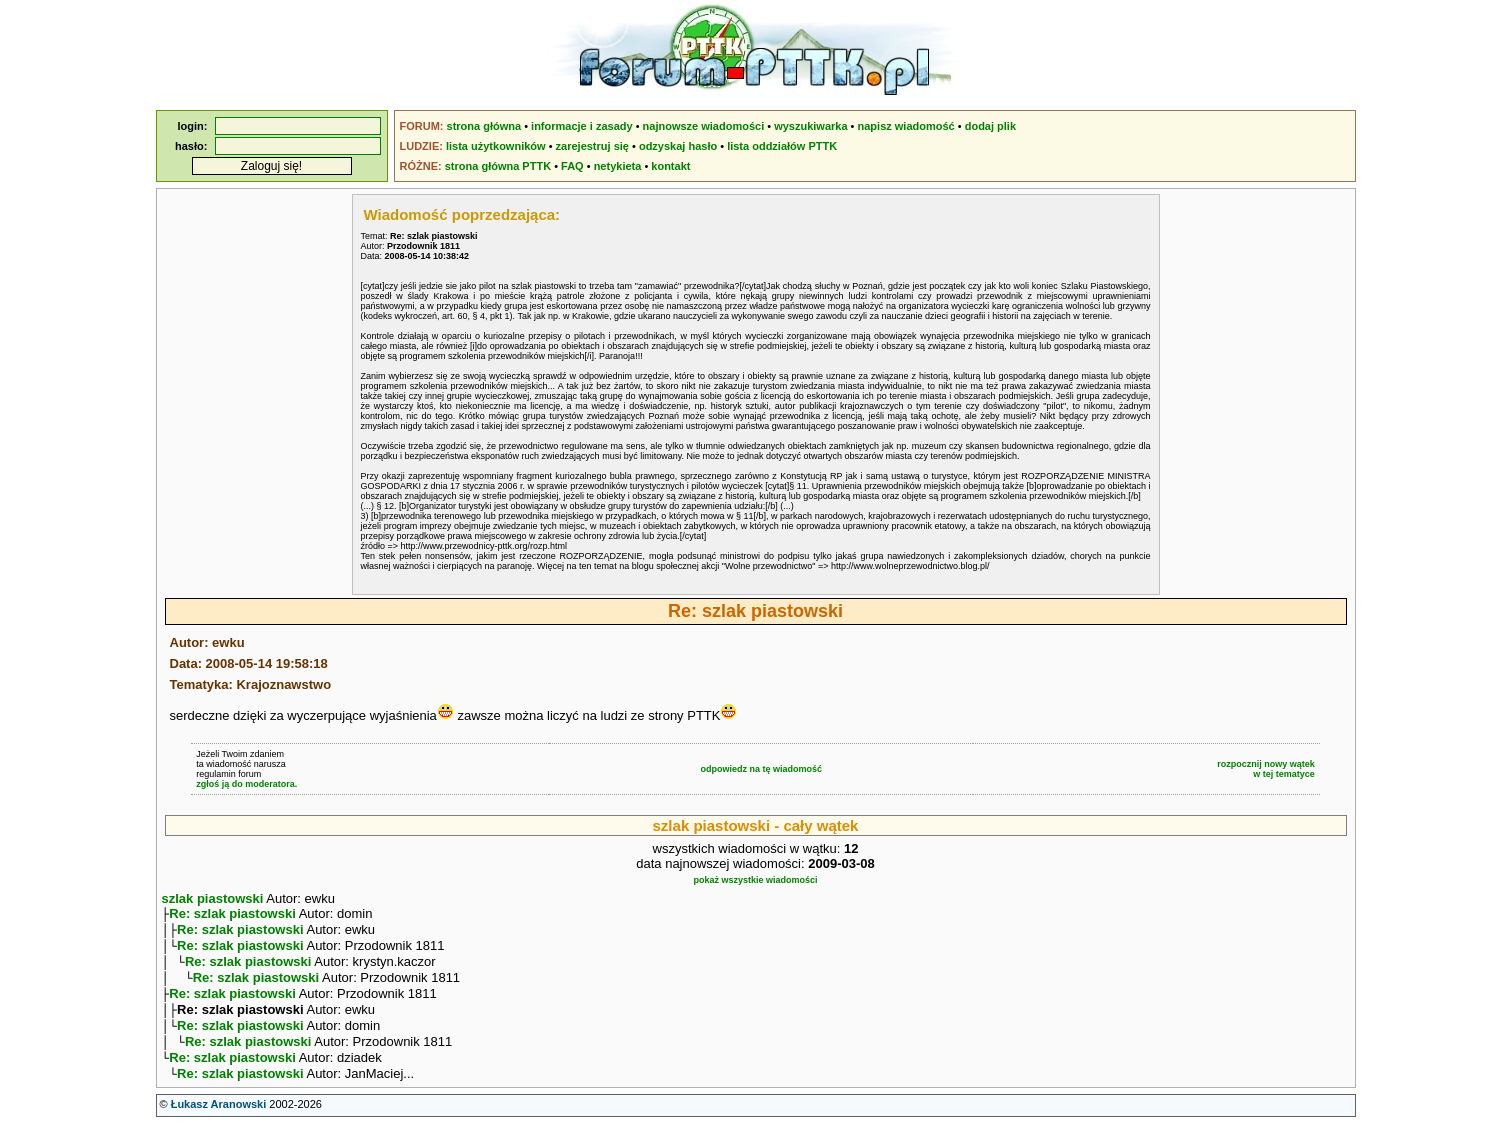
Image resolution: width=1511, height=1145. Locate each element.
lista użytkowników (496, 146)
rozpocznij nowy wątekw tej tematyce (1266, 769)
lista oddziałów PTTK (782, 146)
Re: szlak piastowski (232, 915)
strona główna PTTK (498, 166)
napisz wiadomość (906, 126)
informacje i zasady (582, 126)
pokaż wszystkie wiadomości (755, 880)
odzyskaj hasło (678, 146)
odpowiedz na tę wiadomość (761, 769)
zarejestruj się (592, 146)
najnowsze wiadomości (704, 126)
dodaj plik (990, 126)
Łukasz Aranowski (219, 1126)
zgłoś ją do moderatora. (246, 784)
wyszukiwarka (810, 126)
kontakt (670, 166)
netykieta (618, 166)
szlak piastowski (213, 898)
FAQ (572, 166)
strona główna (484, 126)
